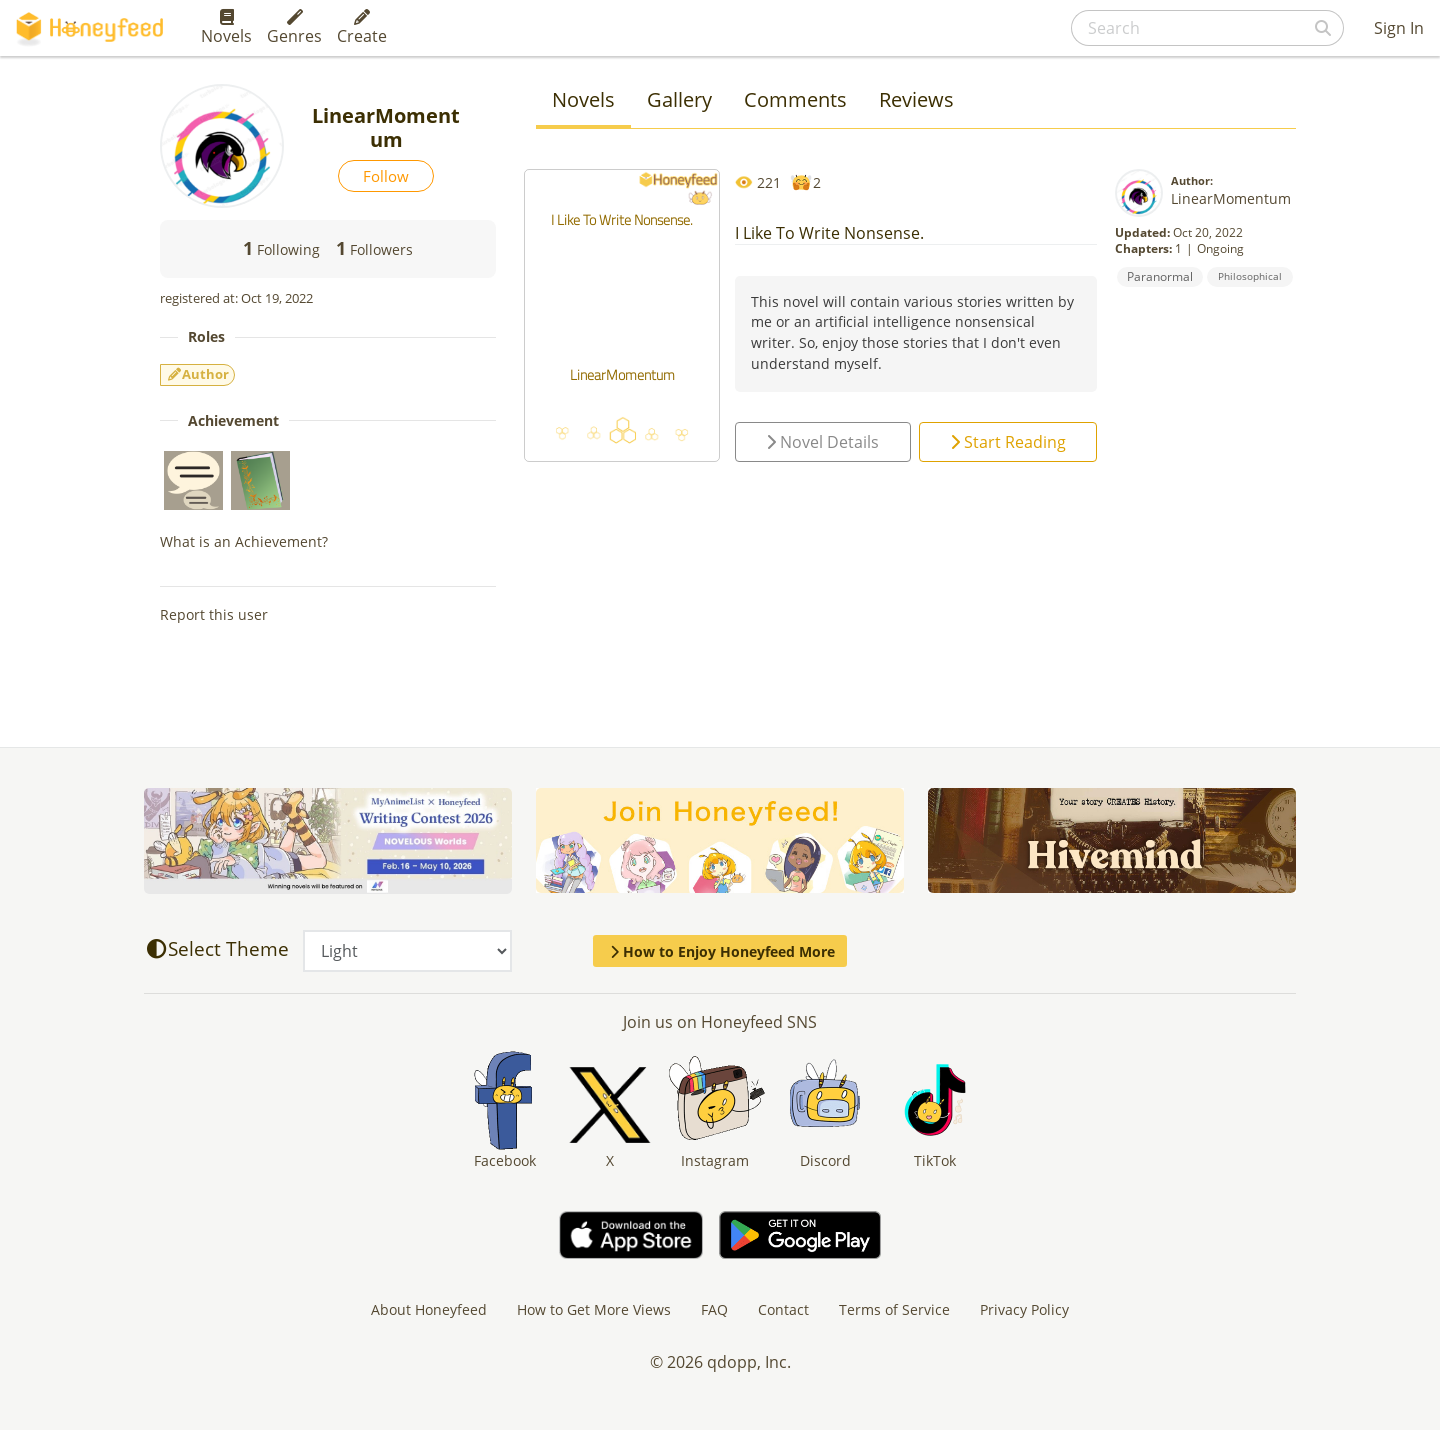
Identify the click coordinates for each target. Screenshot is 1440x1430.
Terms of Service (894, 1309)
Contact (783, 1309)
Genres (294, 28)
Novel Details (822, 442)
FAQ (714, 1309)
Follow (386, 176)
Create (362, 28)
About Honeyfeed (429, 1309)
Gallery (679, 99)
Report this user (214, 614)
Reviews (916, 99)
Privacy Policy (1024, 1309)
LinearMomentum (1231, 198)
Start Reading (1008, 442)
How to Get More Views (594, 1309)
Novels (226, 28)
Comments (795, 99)
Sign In (1399, 28)
